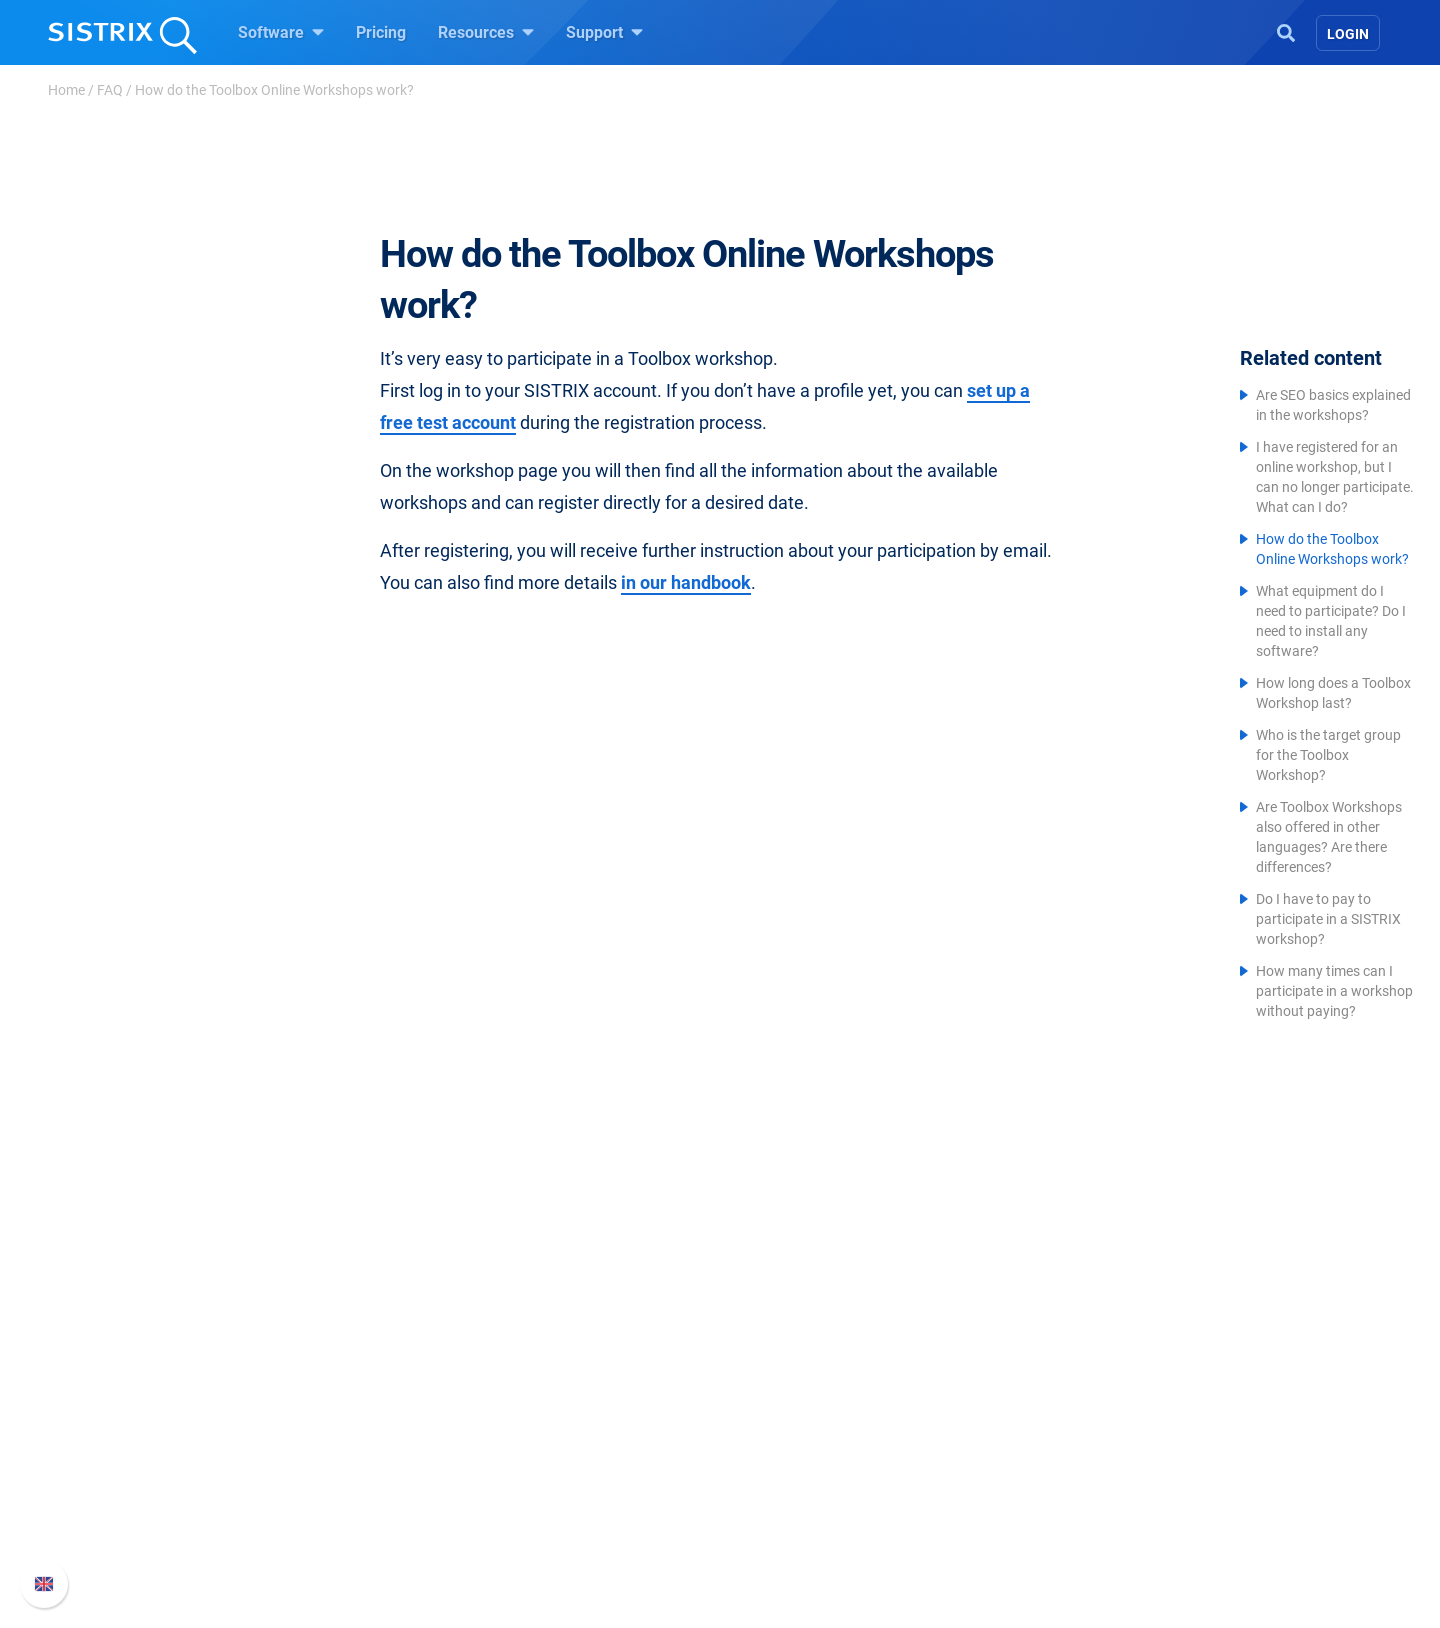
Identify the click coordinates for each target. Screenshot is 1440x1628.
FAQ (110, 90)
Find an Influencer (577, 1475)
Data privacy (328, 1475)
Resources (486, 32)
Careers (346, 1411)
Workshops (783, 1411)
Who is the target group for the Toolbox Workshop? (1328, 755)
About (305, 1379)
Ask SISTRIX (788, 1379)
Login (1348, 34)
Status (997, 1507)
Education (319, 1443)
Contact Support (1031, 1475)
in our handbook (686, 582)
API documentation (1041, 1443)
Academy (777, 1443)
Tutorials (775, 1539)
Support (604, 32)
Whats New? (1018, 1411)
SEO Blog (777, 1475)
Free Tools (780, 1507)
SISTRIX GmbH (344, 1341)
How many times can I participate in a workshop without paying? (1334, 991)
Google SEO (556, 1411)
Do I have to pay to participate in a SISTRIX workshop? (1328, 919)
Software (281, 32)
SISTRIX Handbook (1041, 1379)
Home (66, 90)
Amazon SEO (560, 1443)
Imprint (309, 1507)
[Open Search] (1286, 31)
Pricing (381, 32)
